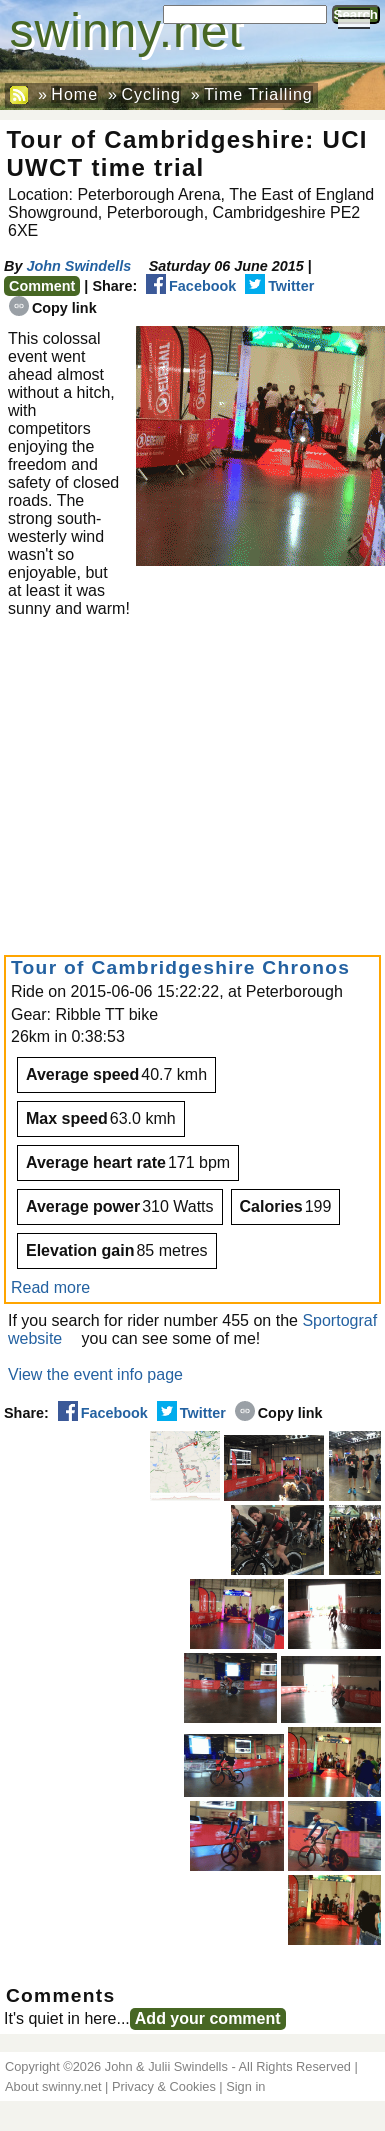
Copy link (53, 308)
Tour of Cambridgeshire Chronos (180, 967)
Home (74, 94)
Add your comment (208, 2018)
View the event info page (95, 1374)
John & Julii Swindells (166, 2066)
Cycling (150, 94)
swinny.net (126, 30)
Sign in (245, 2086)
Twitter (279, 286)
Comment (42, 286)
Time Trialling (258, 94)
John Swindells (78, 266)
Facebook (191, 286)
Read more (50, 1287)
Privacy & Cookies (164, 2086)
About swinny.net (53, 2086)
